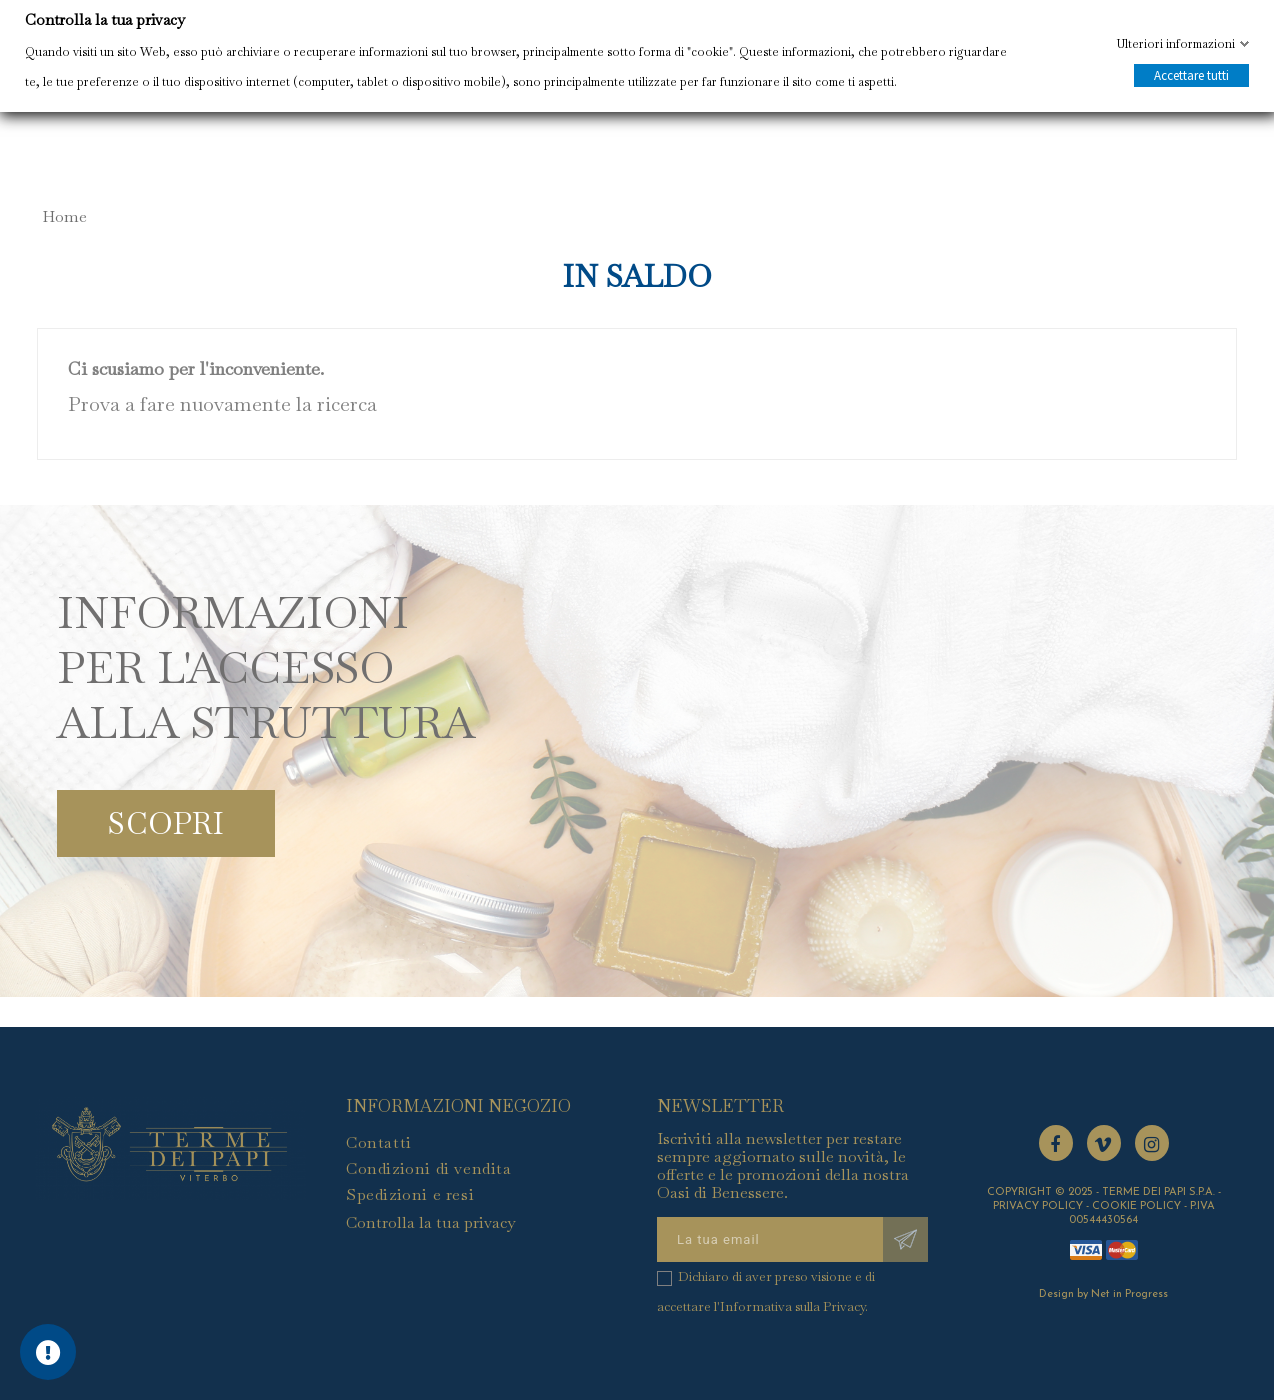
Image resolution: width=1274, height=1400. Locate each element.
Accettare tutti (1191, 75)
